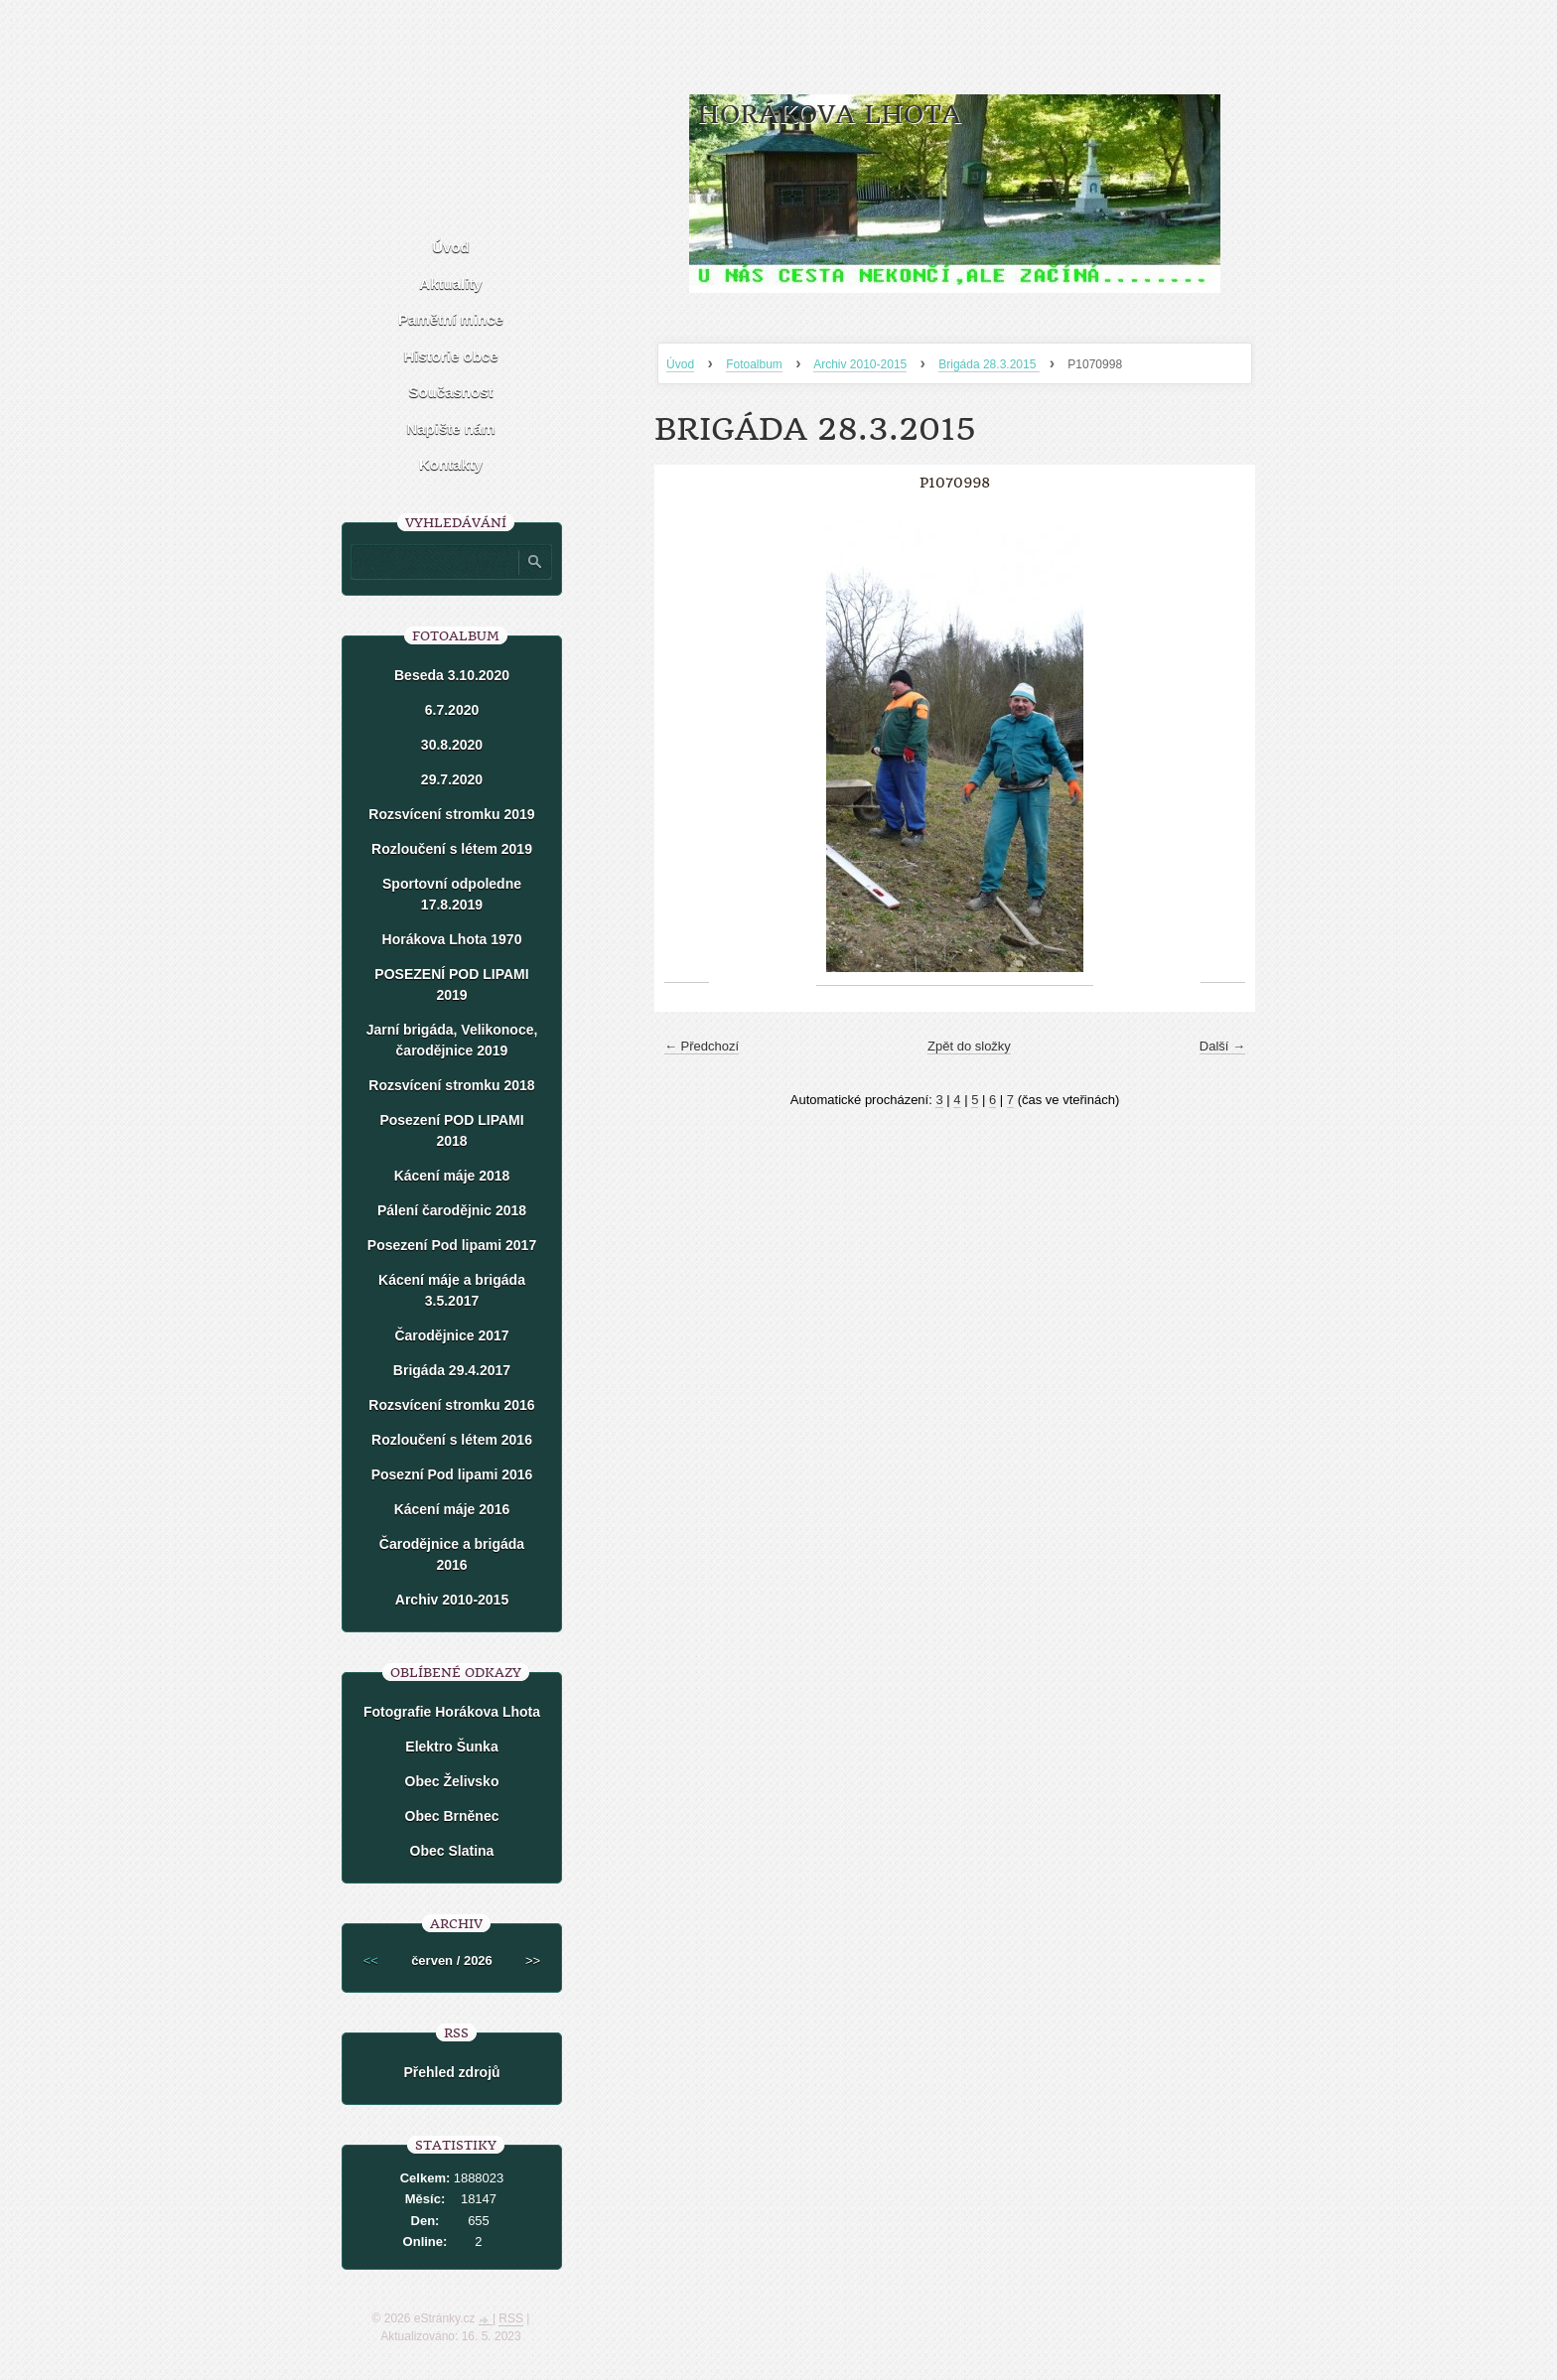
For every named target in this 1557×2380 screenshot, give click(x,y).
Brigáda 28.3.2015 (988, 364)
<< (370, 1960)
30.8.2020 (452, 745)
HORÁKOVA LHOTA (829, 114)
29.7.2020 (452, 779)
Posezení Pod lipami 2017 (451, 1245)
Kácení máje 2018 (452, 1176)
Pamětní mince (450, 319)
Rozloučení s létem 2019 (451, 849)
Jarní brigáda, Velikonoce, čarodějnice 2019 (452, 1040)
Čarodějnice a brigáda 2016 (451, 1554)
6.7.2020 (452, 710)
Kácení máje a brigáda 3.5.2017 (451, 1290)
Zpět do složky (969, 1046)
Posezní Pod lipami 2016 (452, 1474)
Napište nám (450, 428)
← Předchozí (701, 1046)
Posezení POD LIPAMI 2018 (451, 1130)
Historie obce (450, 356)
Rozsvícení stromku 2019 (451, 814)
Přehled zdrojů (451, 2072)
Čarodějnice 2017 (451, 1335)
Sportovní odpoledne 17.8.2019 (451, 894)
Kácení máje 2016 (452, 1509)
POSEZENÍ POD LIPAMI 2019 (451, 984)
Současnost (450, 391)
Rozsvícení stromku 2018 (451, 1085)
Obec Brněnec (452, 1816)
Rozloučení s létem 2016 (451, 1440)
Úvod (680, 364)
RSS (510, 2318)
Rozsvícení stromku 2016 (451, 1405)
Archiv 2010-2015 (860, 364)
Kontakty (451, 464)
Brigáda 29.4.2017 (451, 1370)
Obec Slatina (452, 1851)
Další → (1222, 1046)
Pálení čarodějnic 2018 (451, 1210)
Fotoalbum (754, 364)
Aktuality (450, 283)
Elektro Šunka (451, 1746)
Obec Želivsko (452, 1781)
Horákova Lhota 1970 (452, 939)
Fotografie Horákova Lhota (451, 1712)
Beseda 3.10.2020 (451, 675)
